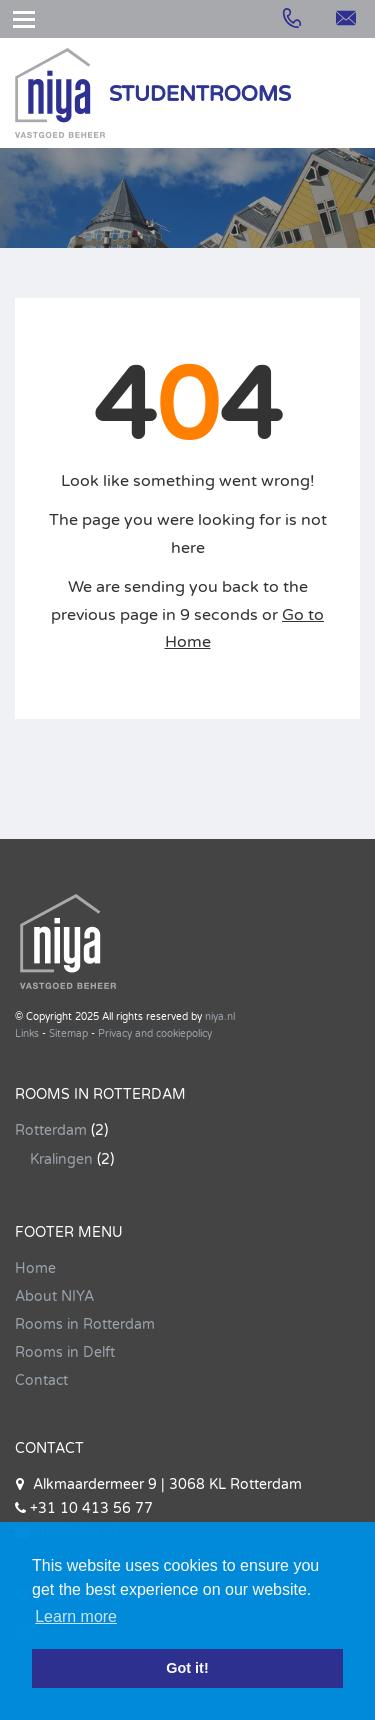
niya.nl (220, 1017)
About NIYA (54, 1296)
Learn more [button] (76, 1616)
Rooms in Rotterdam (85, 1324)
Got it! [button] (187, 1668)
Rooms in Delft (65, 1352)
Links (27, 1034)
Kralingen (61, 1159)
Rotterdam (51, 1130)
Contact (41, 1380)
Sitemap (68, 1034)
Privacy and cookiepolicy (155, 1034)
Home (35, 1268)
